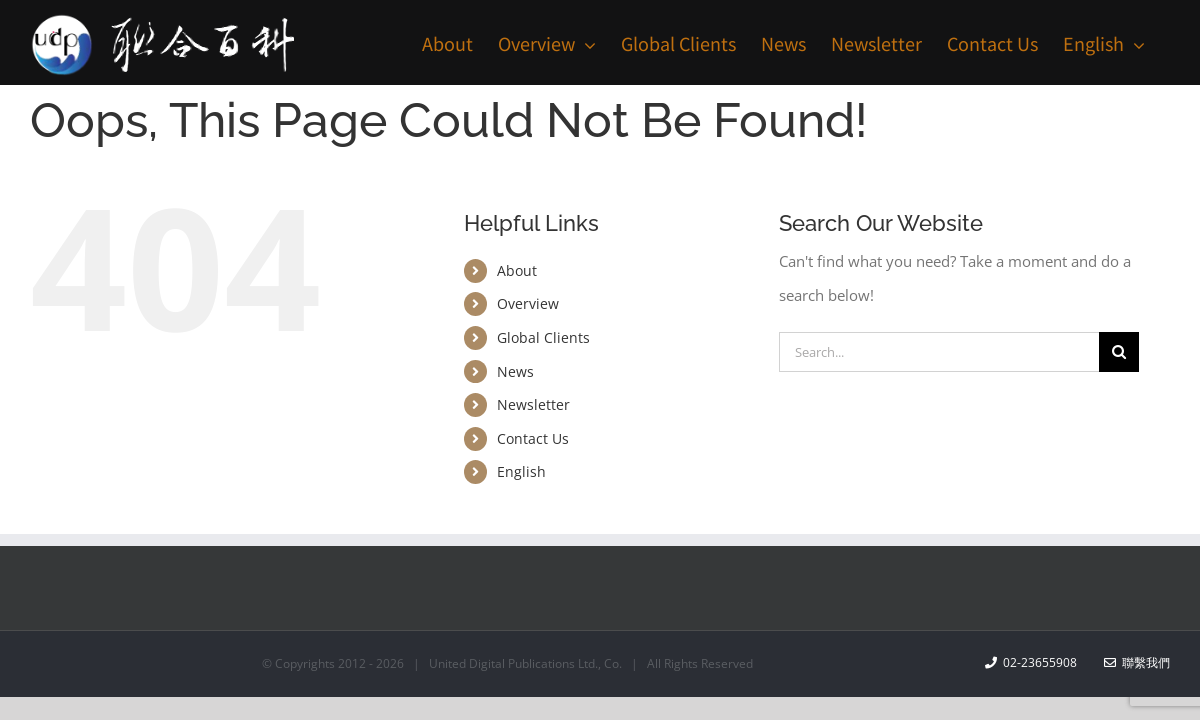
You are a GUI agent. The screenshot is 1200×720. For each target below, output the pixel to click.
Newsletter (533, 404)
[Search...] (939, 352)
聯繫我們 (1137, 662)
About (517, 270)
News (515, 371)
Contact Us (533, 438)
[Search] (1119, 352)
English (521, 471)
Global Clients (543, 337)
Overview (528, 303)
